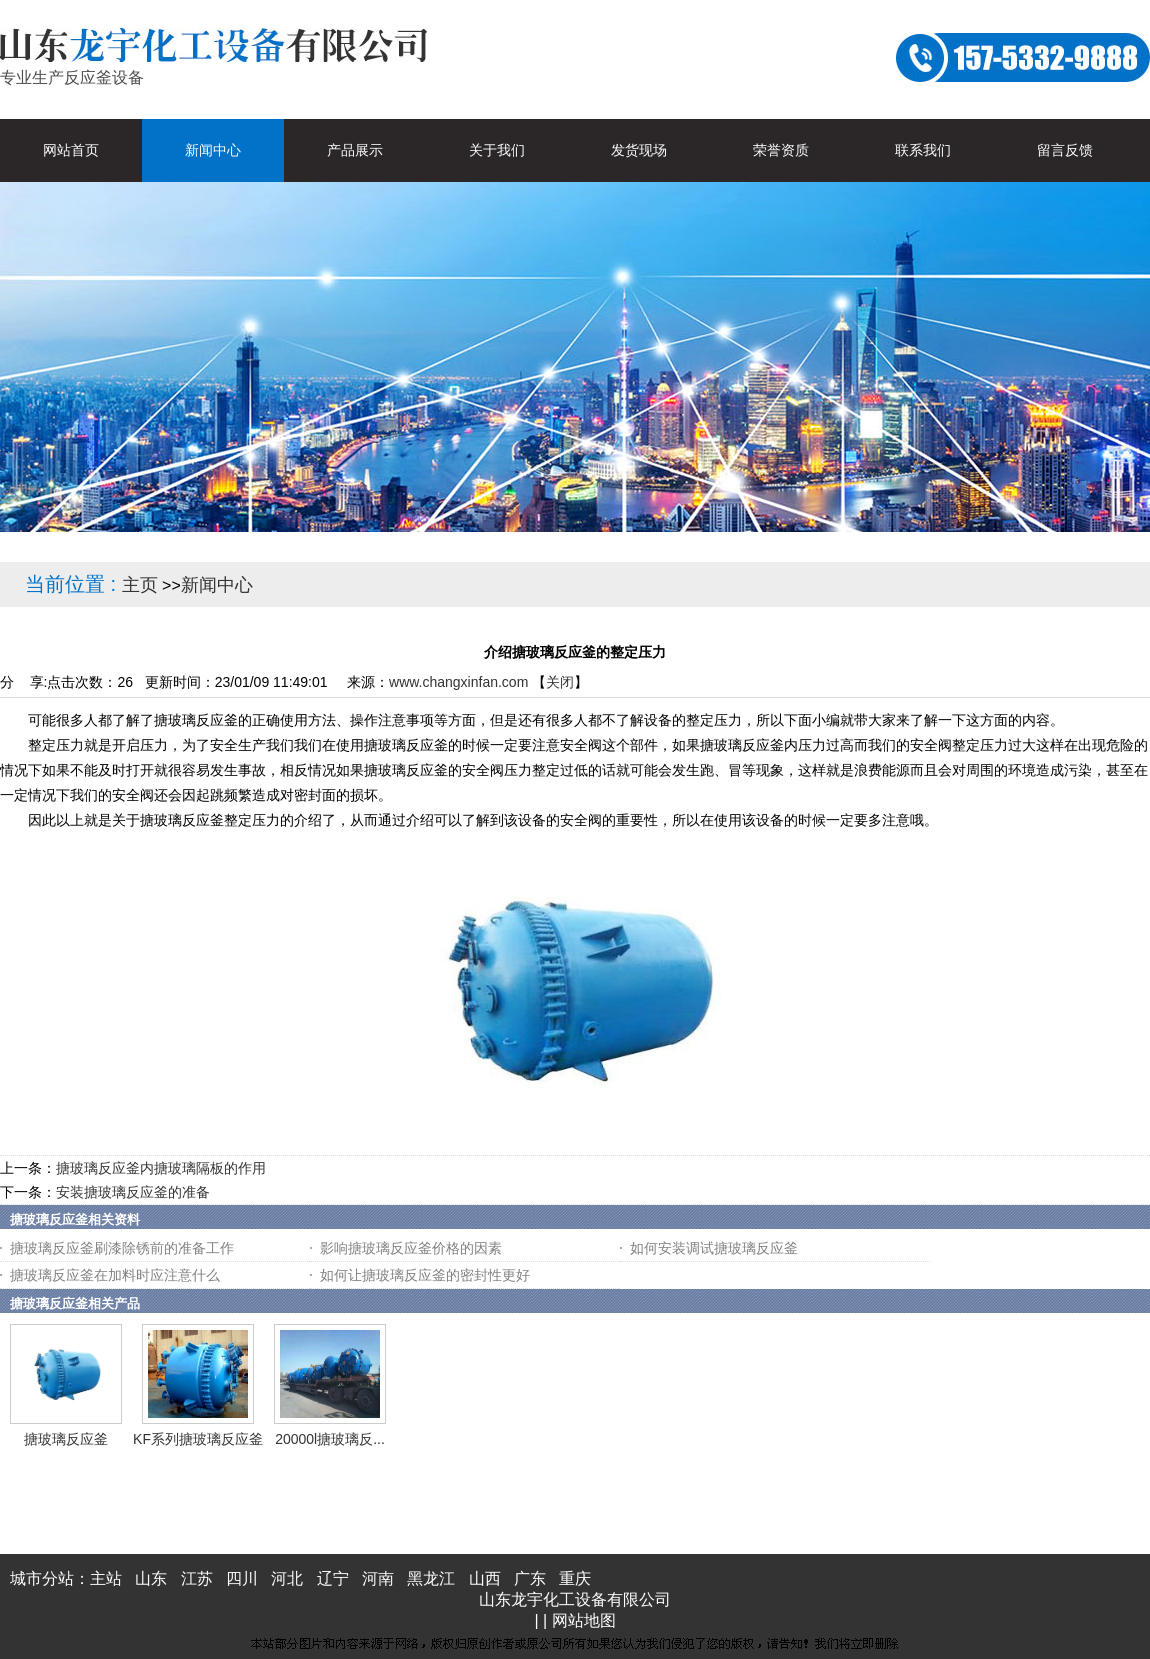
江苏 (197, 1578)
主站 (106, 1578)
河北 (287, 1578)
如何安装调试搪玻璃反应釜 (714, 1248)
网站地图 (584, 1620)
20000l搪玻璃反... (330, 1439)
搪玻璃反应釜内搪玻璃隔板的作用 (161, 1168)
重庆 (575, 1578)
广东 (530, 1578)
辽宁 (333, 1578)
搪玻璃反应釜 (66, 1439)
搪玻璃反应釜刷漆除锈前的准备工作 (122, 1248)
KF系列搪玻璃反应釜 (198, 1439)
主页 (140, 585)
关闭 (560, 682)
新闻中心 (217, 585)
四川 (242, 1578)
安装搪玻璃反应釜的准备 (133, 1192)
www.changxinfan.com (458, 682)
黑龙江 (431, 1578)
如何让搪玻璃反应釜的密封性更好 (425, 1275)
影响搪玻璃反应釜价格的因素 (411, 1248)
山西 (485, 1578)
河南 (378, 1578)
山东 (151, 1578)
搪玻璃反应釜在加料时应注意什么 (115, 1275)
